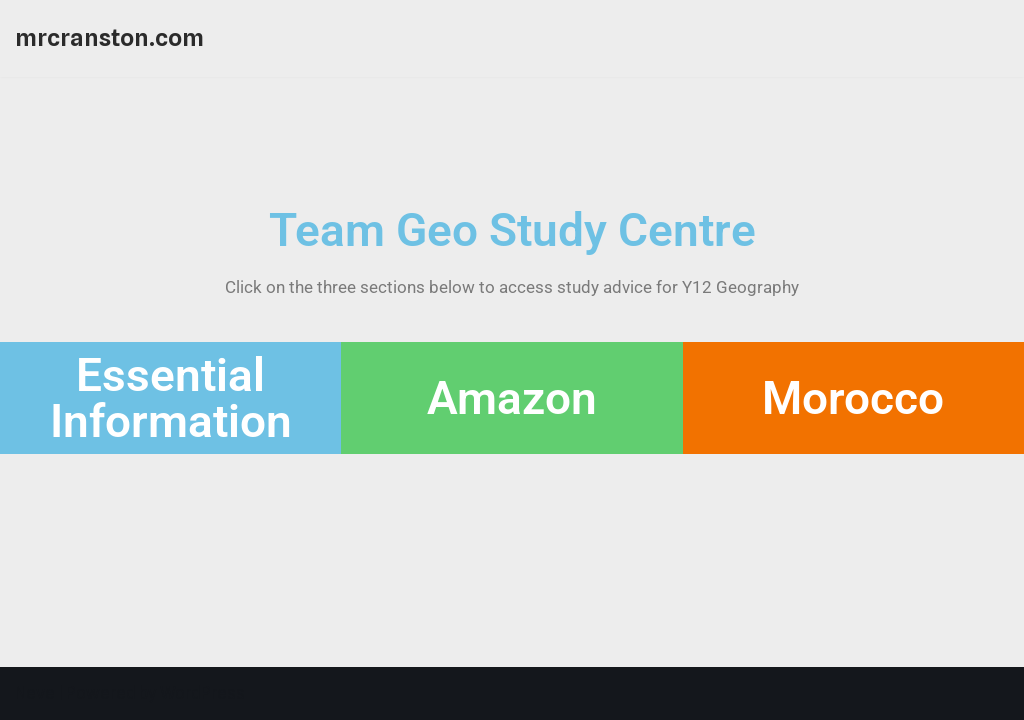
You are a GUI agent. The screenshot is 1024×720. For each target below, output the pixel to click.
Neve (35, 693)
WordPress (202, 693)
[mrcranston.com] (109, 38)
